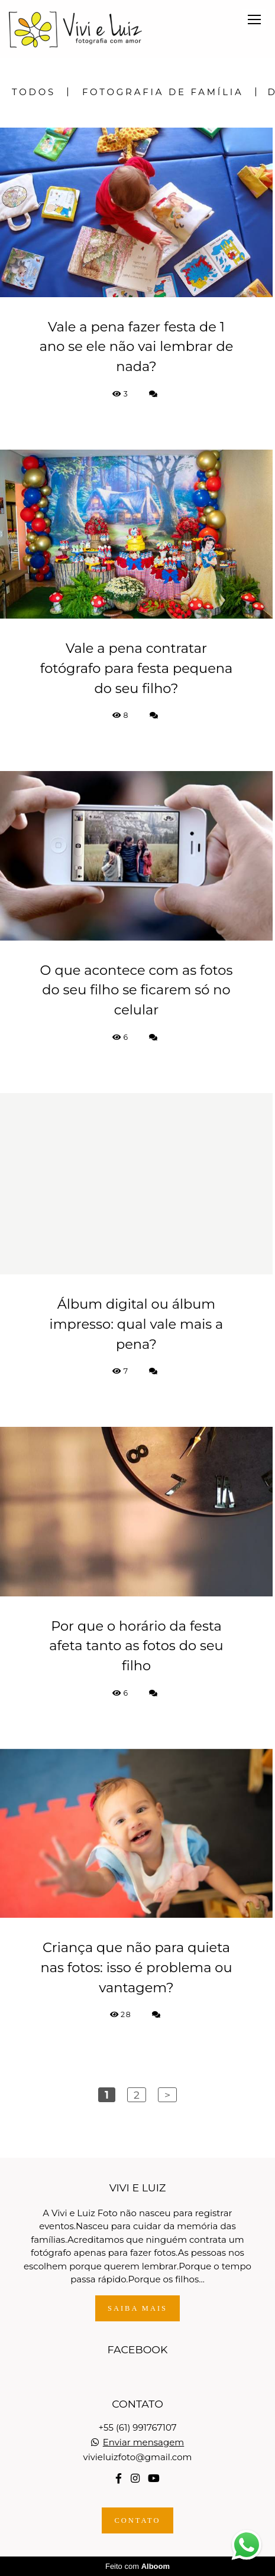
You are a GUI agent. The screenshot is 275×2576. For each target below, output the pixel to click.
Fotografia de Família (163, 91)
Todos (34, 91)
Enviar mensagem (144, 2442)
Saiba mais (137, 2308)
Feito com (137, 2566)
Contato (137, 2520)
